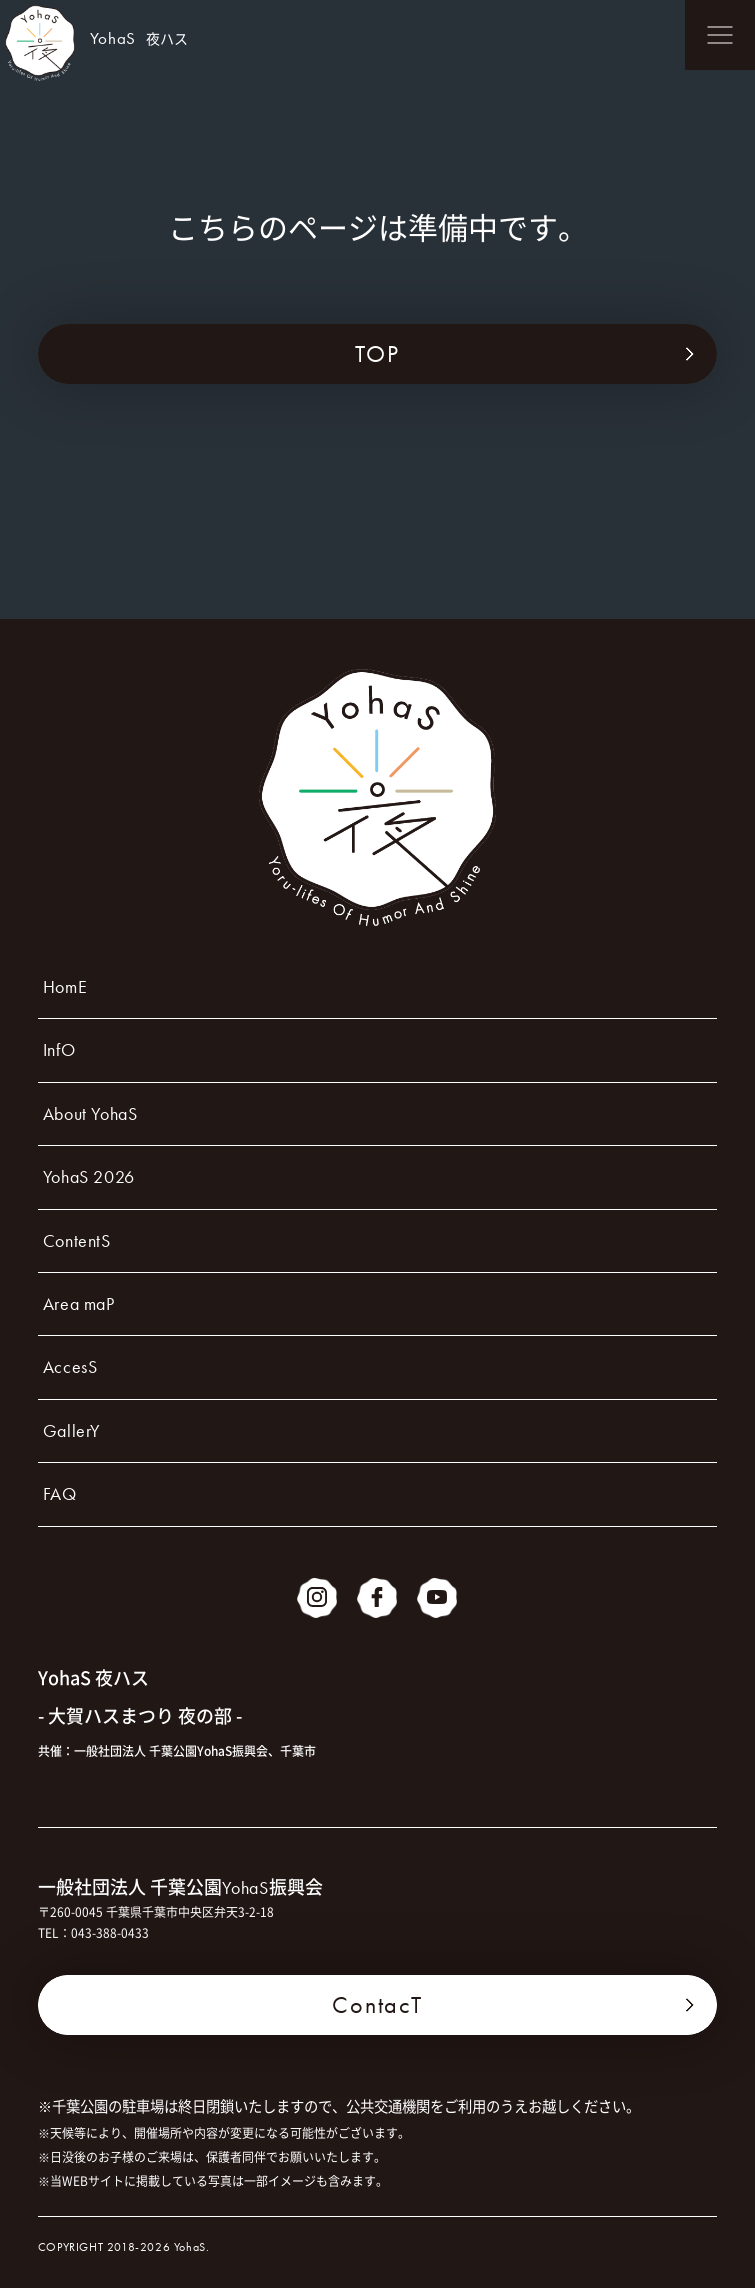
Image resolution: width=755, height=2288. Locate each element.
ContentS (77, 1240)
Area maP (79, 1303)
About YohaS (90, 1113)
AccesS (70, 1366)
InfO (59, 1049)
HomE (65, 986)
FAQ (60, 1493)
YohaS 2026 (89, 1176)
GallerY (72, 1430)
